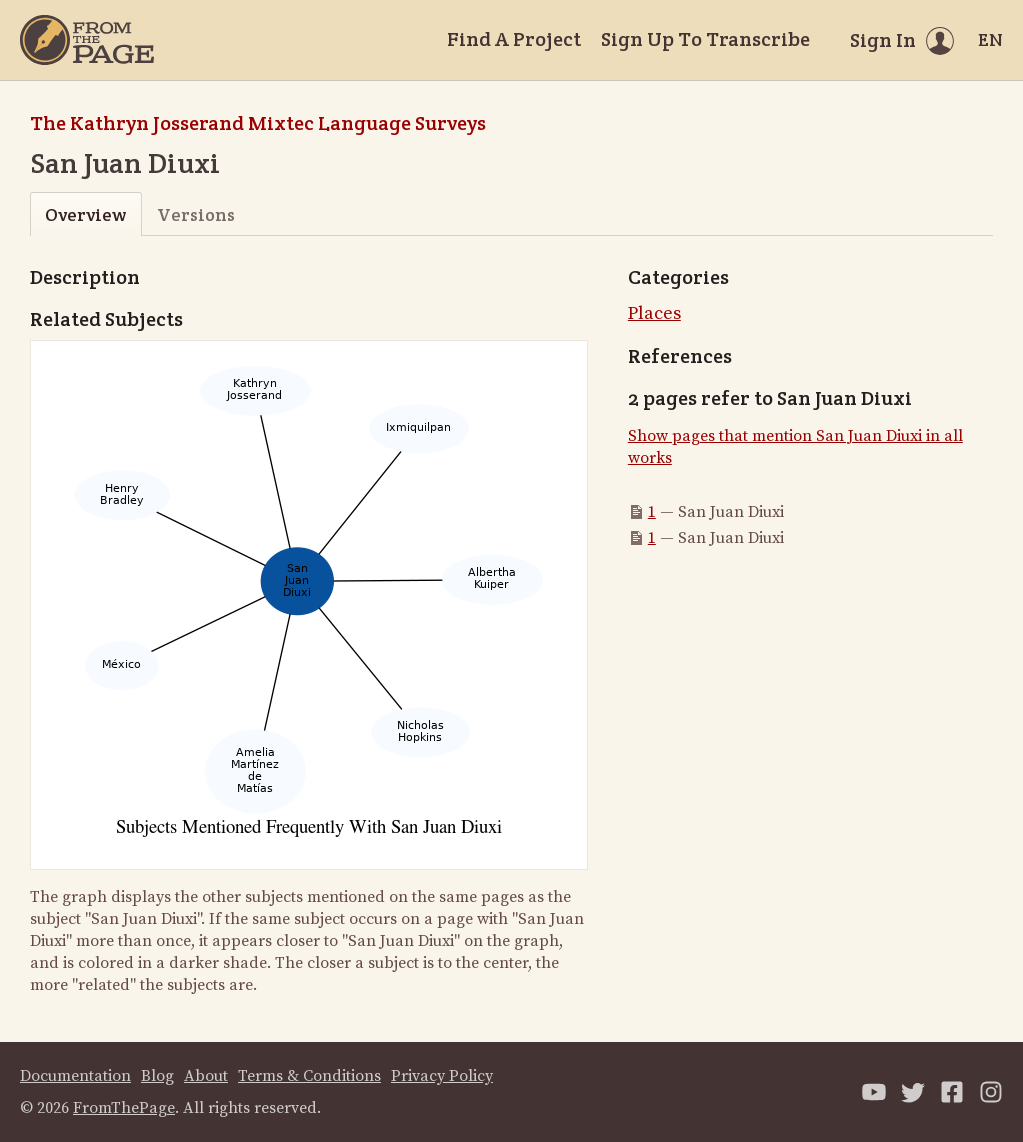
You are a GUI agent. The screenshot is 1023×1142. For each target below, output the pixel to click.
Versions (196, 214)
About (206, 1076)
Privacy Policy (442, 1076)
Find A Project (514, 39)
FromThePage (124, 1108)
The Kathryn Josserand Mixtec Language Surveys (258, 123)
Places (654, 313)
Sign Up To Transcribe (705, 39)
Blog (157, 1076)
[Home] (87, 40)
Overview (85, 214)
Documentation (75, 1076)
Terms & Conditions (309, 1076)
